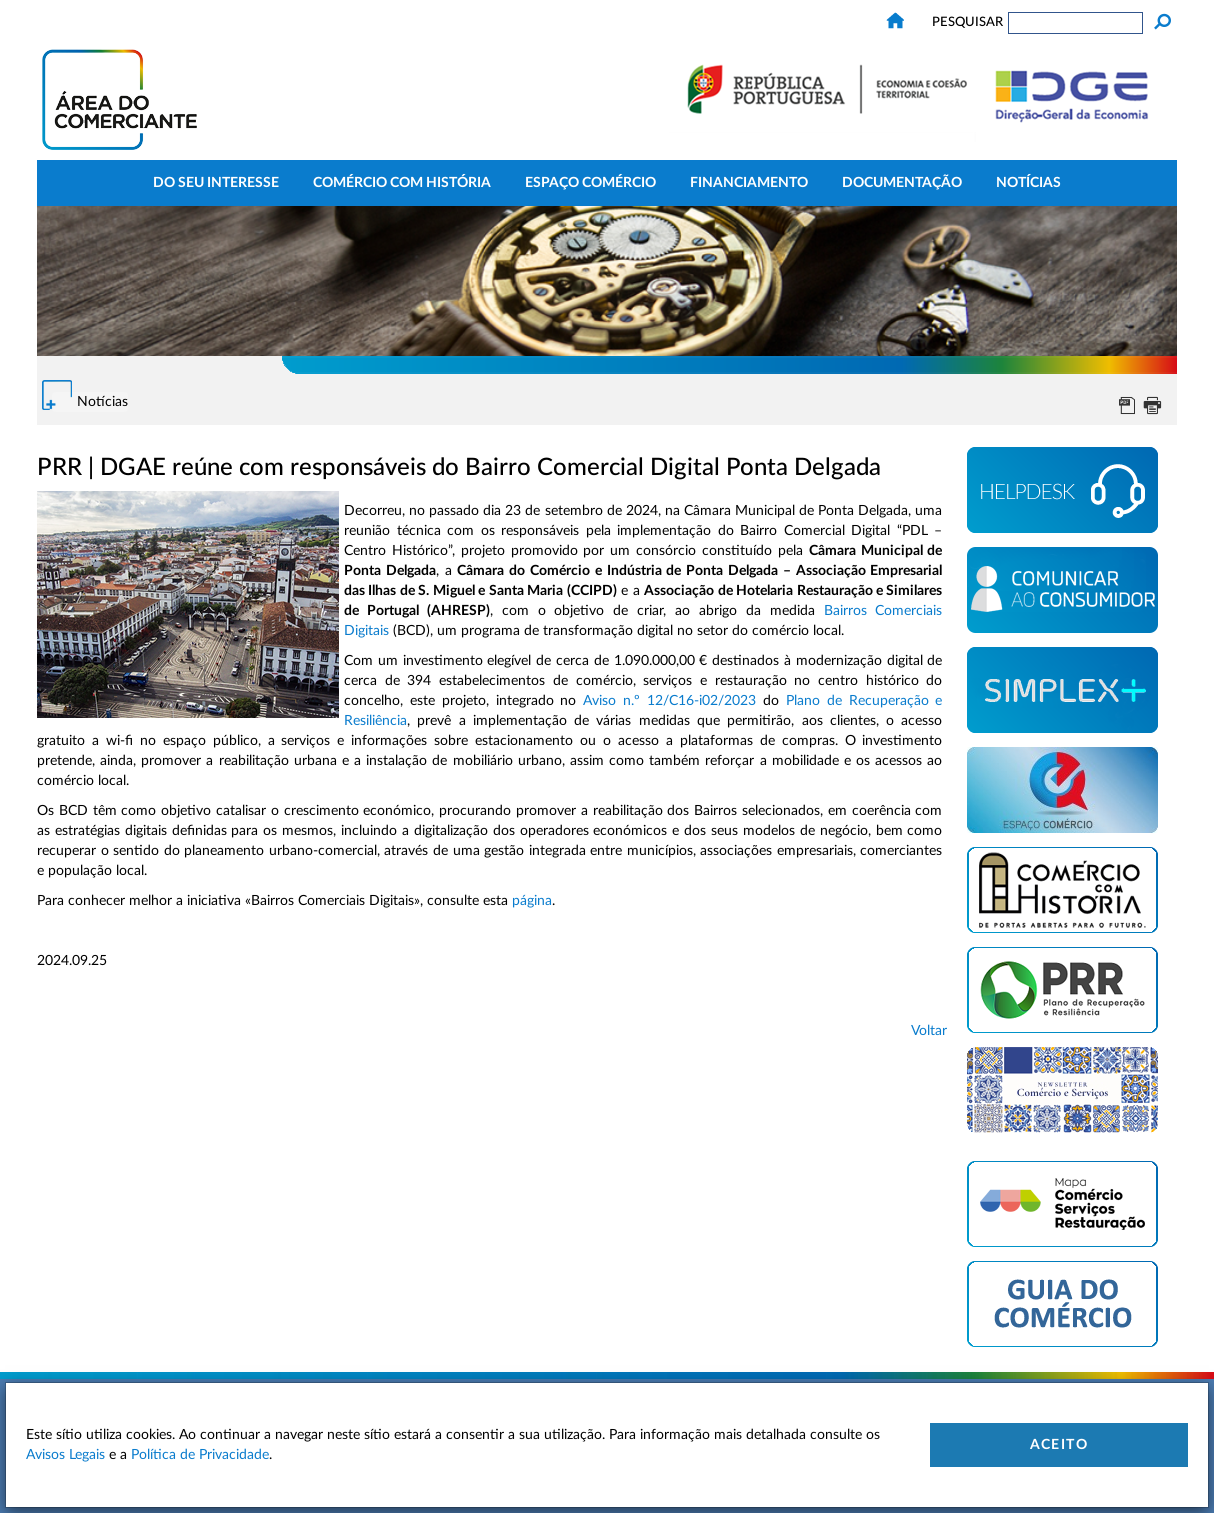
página (532, 901)
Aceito (1059, 1445)
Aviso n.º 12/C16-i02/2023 (669, 701)
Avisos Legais (65, 1455)
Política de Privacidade (200, 1455)
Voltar (929, 1031)
